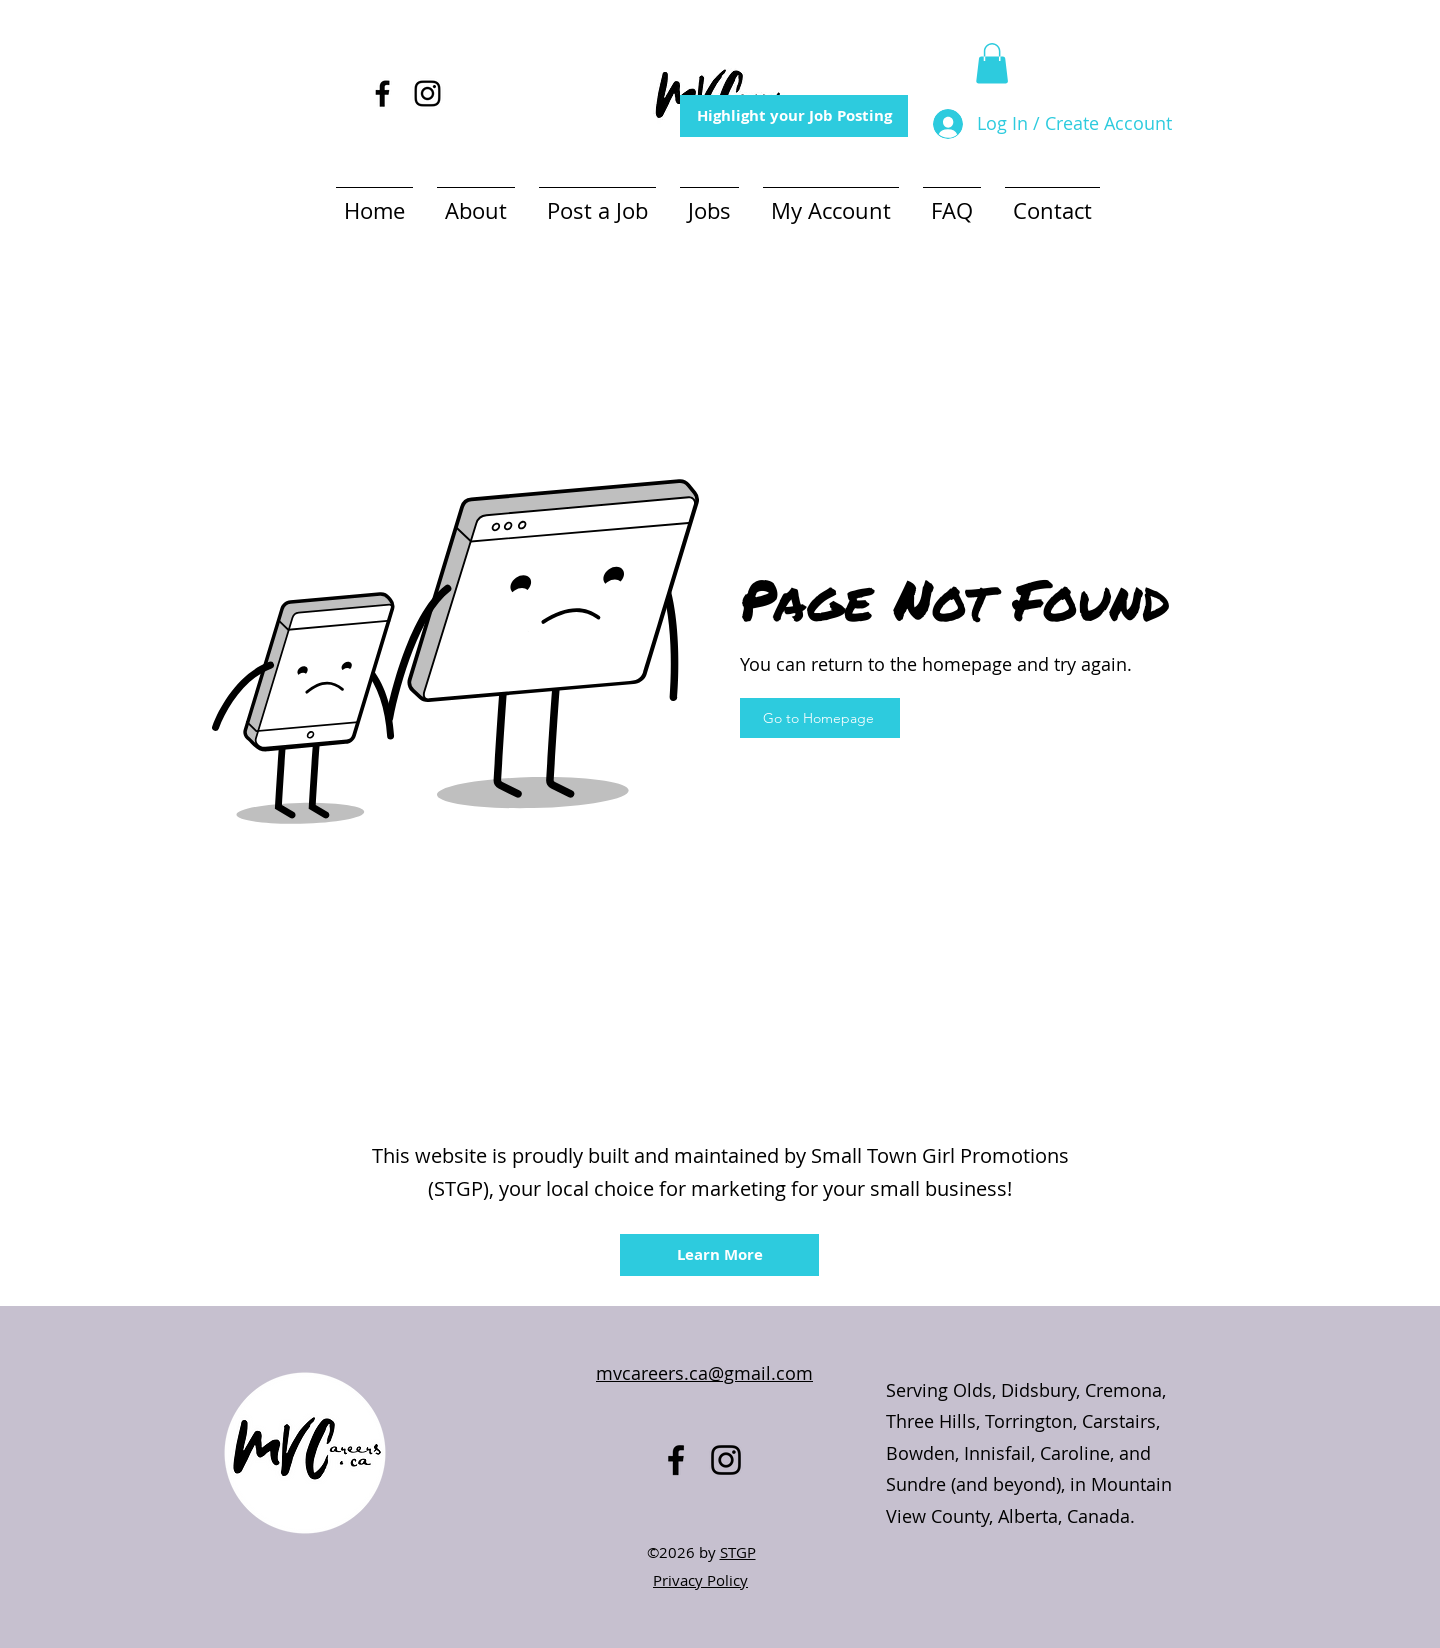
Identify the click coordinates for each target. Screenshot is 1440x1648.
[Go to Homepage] (820, 718)
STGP (738, 1552)
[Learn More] (719, 1255)
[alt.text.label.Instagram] (427, 93)
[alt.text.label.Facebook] (382, 93)
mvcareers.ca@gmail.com (704, 1373)
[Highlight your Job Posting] (794, 116)
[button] (992, 63)
